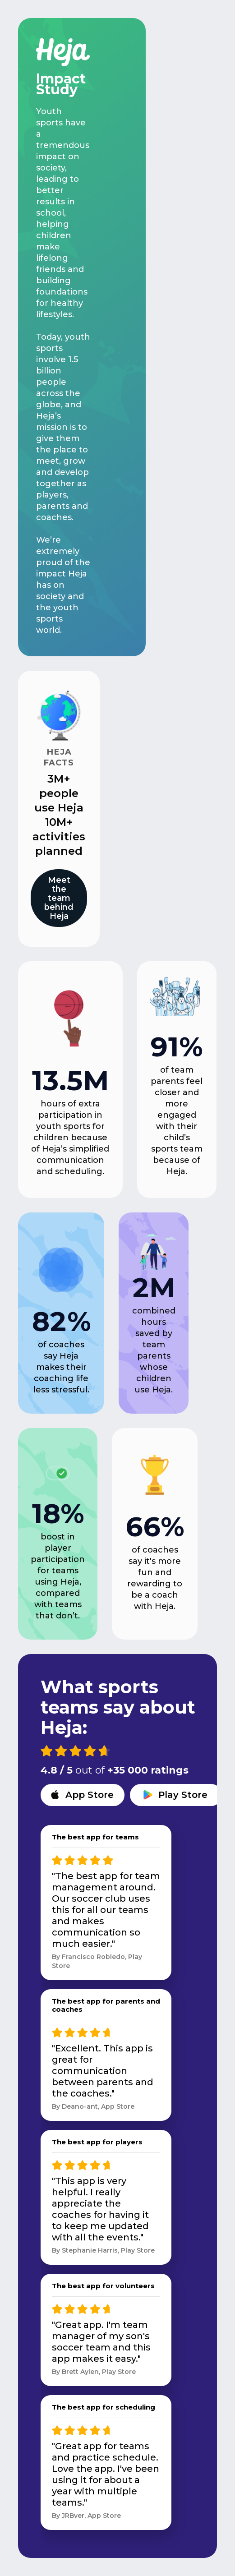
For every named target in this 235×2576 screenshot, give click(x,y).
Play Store (182, 1794)
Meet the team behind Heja (59, 898)
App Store (89, 1794)
